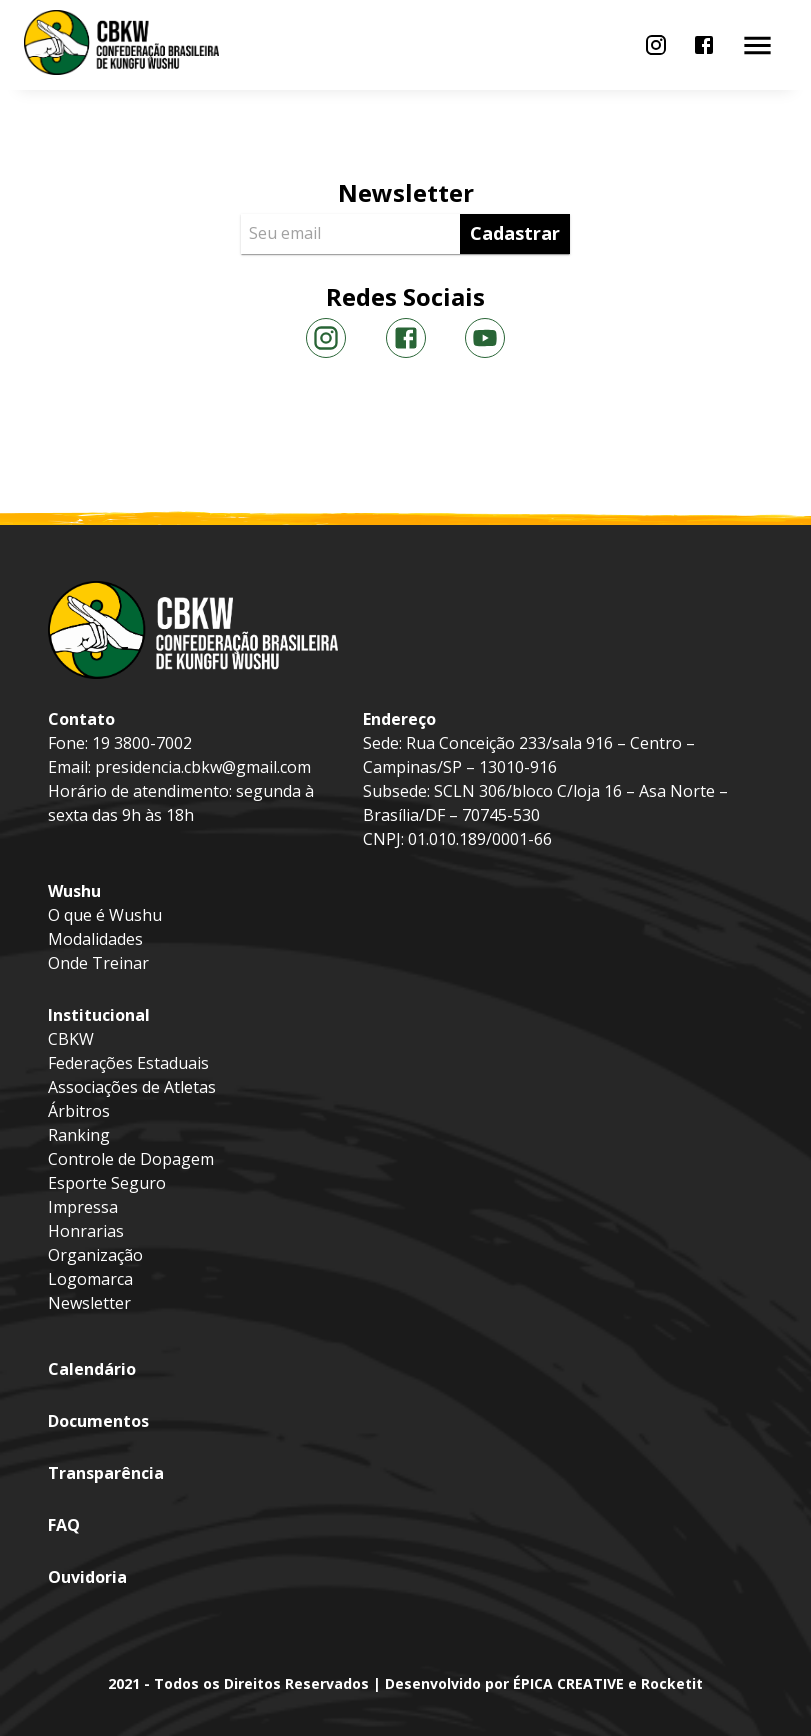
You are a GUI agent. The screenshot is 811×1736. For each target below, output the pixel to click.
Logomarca (90, 1279)
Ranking (79, 1135)
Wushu (74, 891)
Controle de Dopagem (131, 1159)
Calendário (92, 1369)
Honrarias (86, 1231)
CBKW (71, 1039)
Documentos (98, 1421)
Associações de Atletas (132, 1087)
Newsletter (89, 1303)
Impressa (83, 1207)
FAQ (64, 1525)
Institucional (99, 1015)
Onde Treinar (98, 963)
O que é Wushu (105, 915)
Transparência (106, 1473)
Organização (95, 1255)
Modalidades (95, 939)
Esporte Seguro (107, 1183)
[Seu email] (354, 234)
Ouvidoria (87, 1577)
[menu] (656, 45)
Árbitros (79, 1111)
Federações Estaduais (128, 1063)
